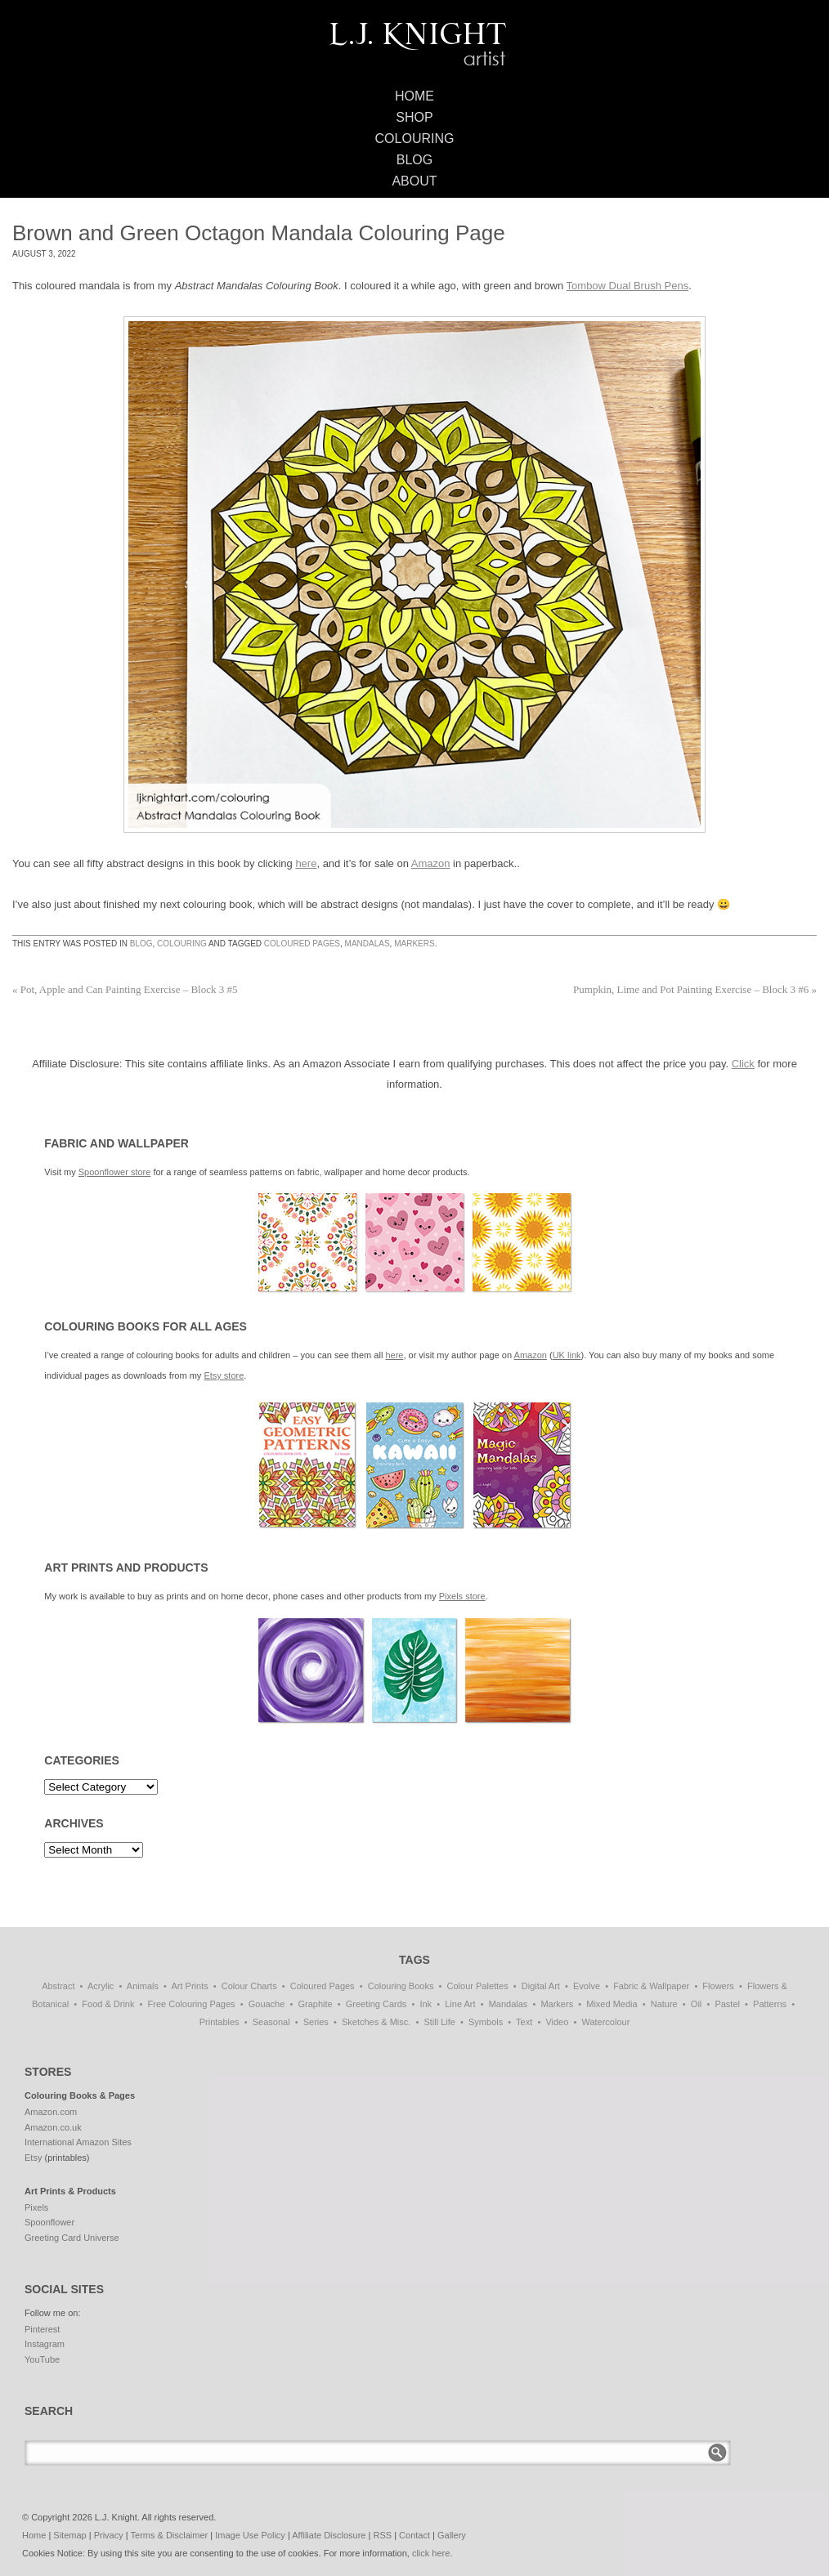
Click (743, 1064)
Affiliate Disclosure (328, 2535)
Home (414, 96)
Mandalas (367, 943)
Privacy (108, 2535)
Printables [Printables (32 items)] (219, 2022)
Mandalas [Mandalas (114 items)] (508, 2004)
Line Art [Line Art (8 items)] (460, 2004)
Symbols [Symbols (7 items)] (485, 2022)
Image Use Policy (250, 2535)
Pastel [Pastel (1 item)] (727, 2004)
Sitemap (69, 2535)
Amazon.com (51, 2112)
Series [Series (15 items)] (316, 2022)
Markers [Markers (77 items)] (556, 2004)
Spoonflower (49, 2222)
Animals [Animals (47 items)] (143, 1986)
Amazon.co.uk (53, 2127)
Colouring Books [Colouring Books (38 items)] (401, 1986)
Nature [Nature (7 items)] (664, 2004)
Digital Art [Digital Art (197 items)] (541, 1986)
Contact (414, 2535)
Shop (414, 117)
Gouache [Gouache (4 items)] (267, 2004)
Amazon (430, 863)
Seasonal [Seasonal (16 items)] (271, 2022)
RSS (382, 2535)
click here (431, 2553)
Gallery (451, 2535)
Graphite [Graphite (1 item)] (315, 2004)
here (305, 863)
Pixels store (462, 1596)
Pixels (36, 2207)
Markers (414, 943)
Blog (414, 160)
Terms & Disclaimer (169, 2535)
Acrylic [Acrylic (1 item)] (100, 1986)
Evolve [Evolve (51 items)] (586, 1986)
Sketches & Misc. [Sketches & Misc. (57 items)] (376, 2022)
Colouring (415, 138)
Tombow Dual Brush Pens (628, 286)
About (414, 181)
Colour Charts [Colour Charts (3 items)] (249, 1986)
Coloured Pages (302, 943)
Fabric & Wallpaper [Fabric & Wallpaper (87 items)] (651, 1986)
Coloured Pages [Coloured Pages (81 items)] (322, 1986)
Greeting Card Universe (72, 2238)
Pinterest (42, 2329)
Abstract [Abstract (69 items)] (58, 1986)
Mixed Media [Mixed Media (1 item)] (611, 2004)
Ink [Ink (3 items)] (425, 2004)
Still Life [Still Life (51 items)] (439, 2022)
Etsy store (224, 1375)
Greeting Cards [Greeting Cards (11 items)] (376, 2004)
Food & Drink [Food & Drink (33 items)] (108, 2004)
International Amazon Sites (78, 2142)
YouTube (42, 2359)
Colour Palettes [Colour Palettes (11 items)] (478, 1986)
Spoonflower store (114, 1172)
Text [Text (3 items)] (524, 2022)
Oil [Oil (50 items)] (696, 2004)
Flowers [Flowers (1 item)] (718, 1986)
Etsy (33, 2157)
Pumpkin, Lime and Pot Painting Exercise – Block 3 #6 (695, 989)
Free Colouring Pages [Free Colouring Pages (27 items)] (191, 2004)
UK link (567, 1355)
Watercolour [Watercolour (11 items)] (605, 2022)
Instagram (45, 2344)
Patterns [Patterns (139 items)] (769, 2004)
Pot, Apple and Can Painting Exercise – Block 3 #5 (125, 989)
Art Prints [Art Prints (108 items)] (189, 1986)
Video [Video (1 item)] (556, 2022)
